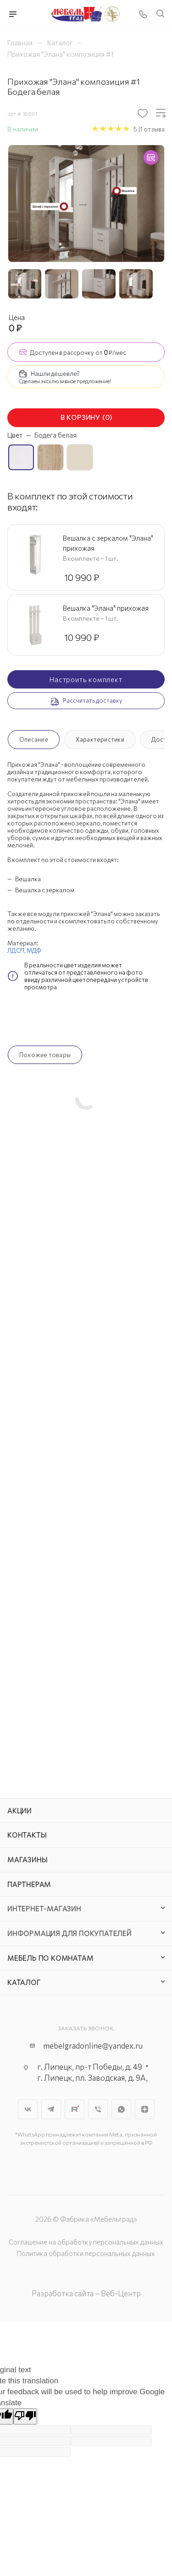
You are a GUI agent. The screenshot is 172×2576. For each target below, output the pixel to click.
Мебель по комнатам (50, 1958)
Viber (98, 2109)
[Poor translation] (25, 2416)
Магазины (27, 1859)
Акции (19, 1810)
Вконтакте (28, 2109)
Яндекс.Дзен (145, 2109)
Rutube (74, 2109)
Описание (33, 739)
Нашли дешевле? (55, 373)
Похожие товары (45, 1054)
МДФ (34, 950)
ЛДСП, (17, 950)
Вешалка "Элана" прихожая (106, 608)
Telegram (51, 2109)
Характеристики (100, 739)
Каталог (24, 1982)
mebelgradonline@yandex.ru (93, 2045)
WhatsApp (121, 2109)
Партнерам (29, 1884)
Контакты (26, 1835)
